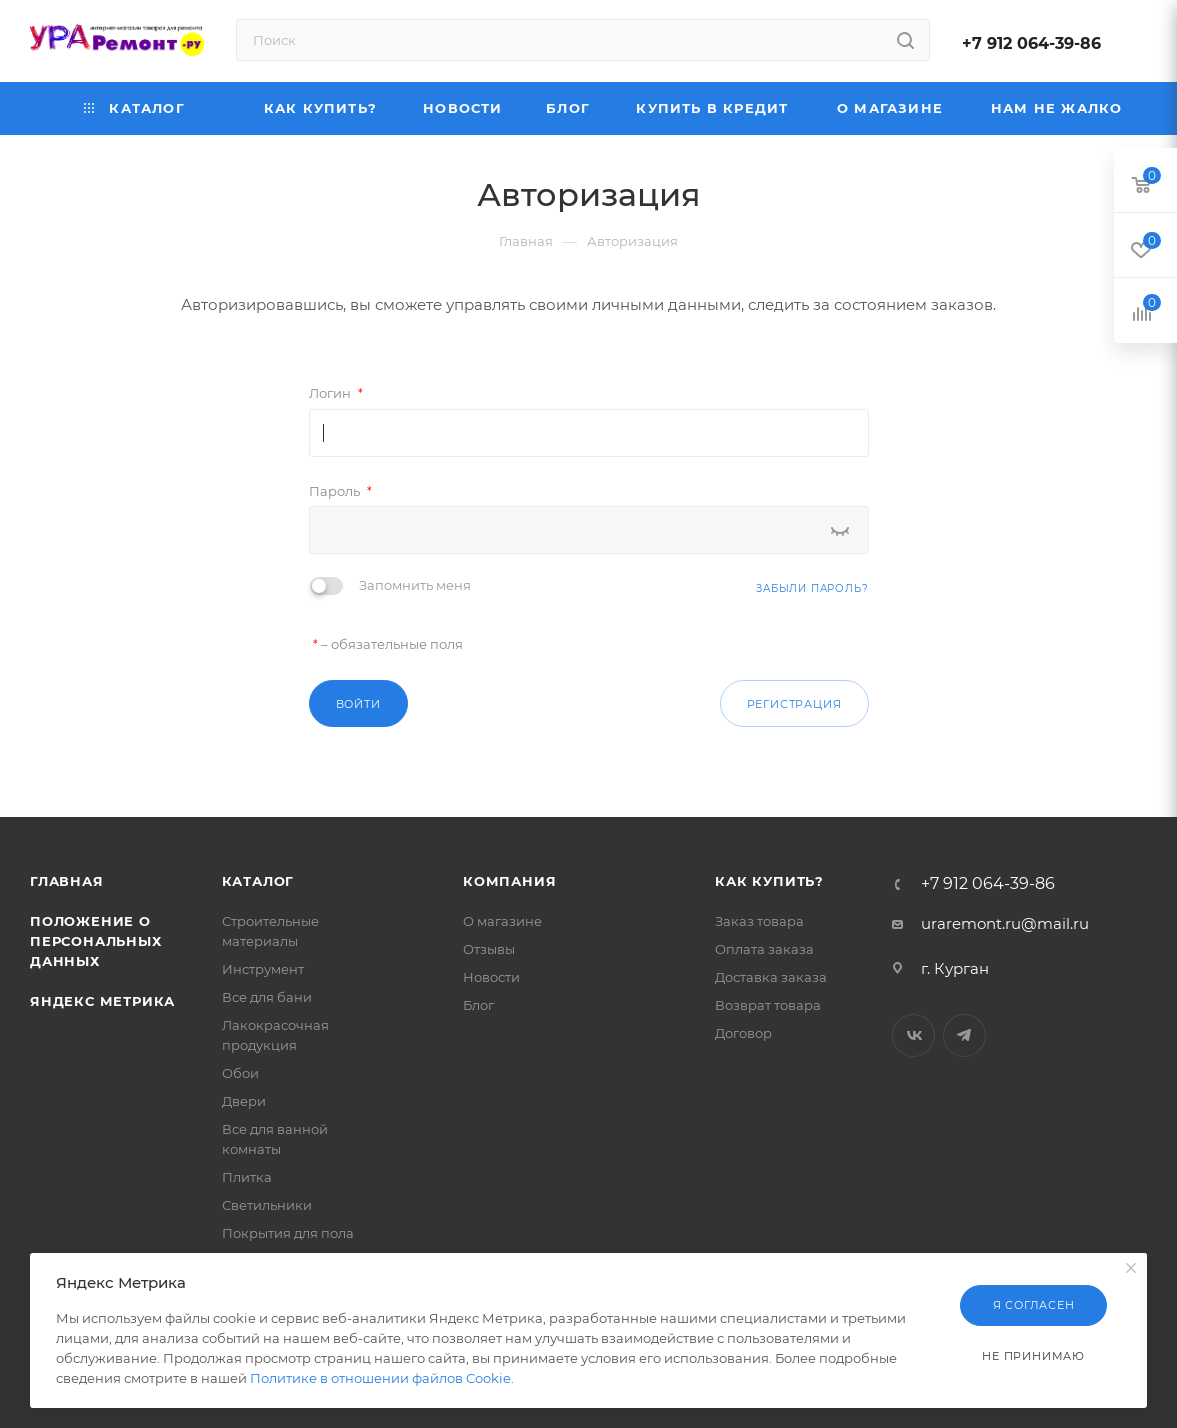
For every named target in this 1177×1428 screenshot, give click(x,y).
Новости (491, 977)
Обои (240, 1073)
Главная (67, 881)
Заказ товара (759, 921)
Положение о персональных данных (96, 941)
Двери (244, 1101)
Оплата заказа (764, 949)
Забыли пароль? (812, 588)
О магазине (502, 921)
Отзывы (489, 949)
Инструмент (263, 969)
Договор (743, 1033)
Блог (478, 1005)
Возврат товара (768, 1005)
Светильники (267, 1205)
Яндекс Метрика (102, 1001)
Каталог (258, 881)
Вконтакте (913, 1035)
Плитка (247, 1177)
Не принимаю (1033, 1356)
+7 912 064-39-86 (1031, 43)
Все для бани (267, 997)
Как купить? (769, 881)
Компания (509, 881)
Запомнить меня (415, 585)
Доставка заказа (771, 977)
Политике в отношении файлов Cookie (380, 1378)
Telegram (964, 1035)
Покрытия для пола (288, 1233)
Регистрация (794, 704)
